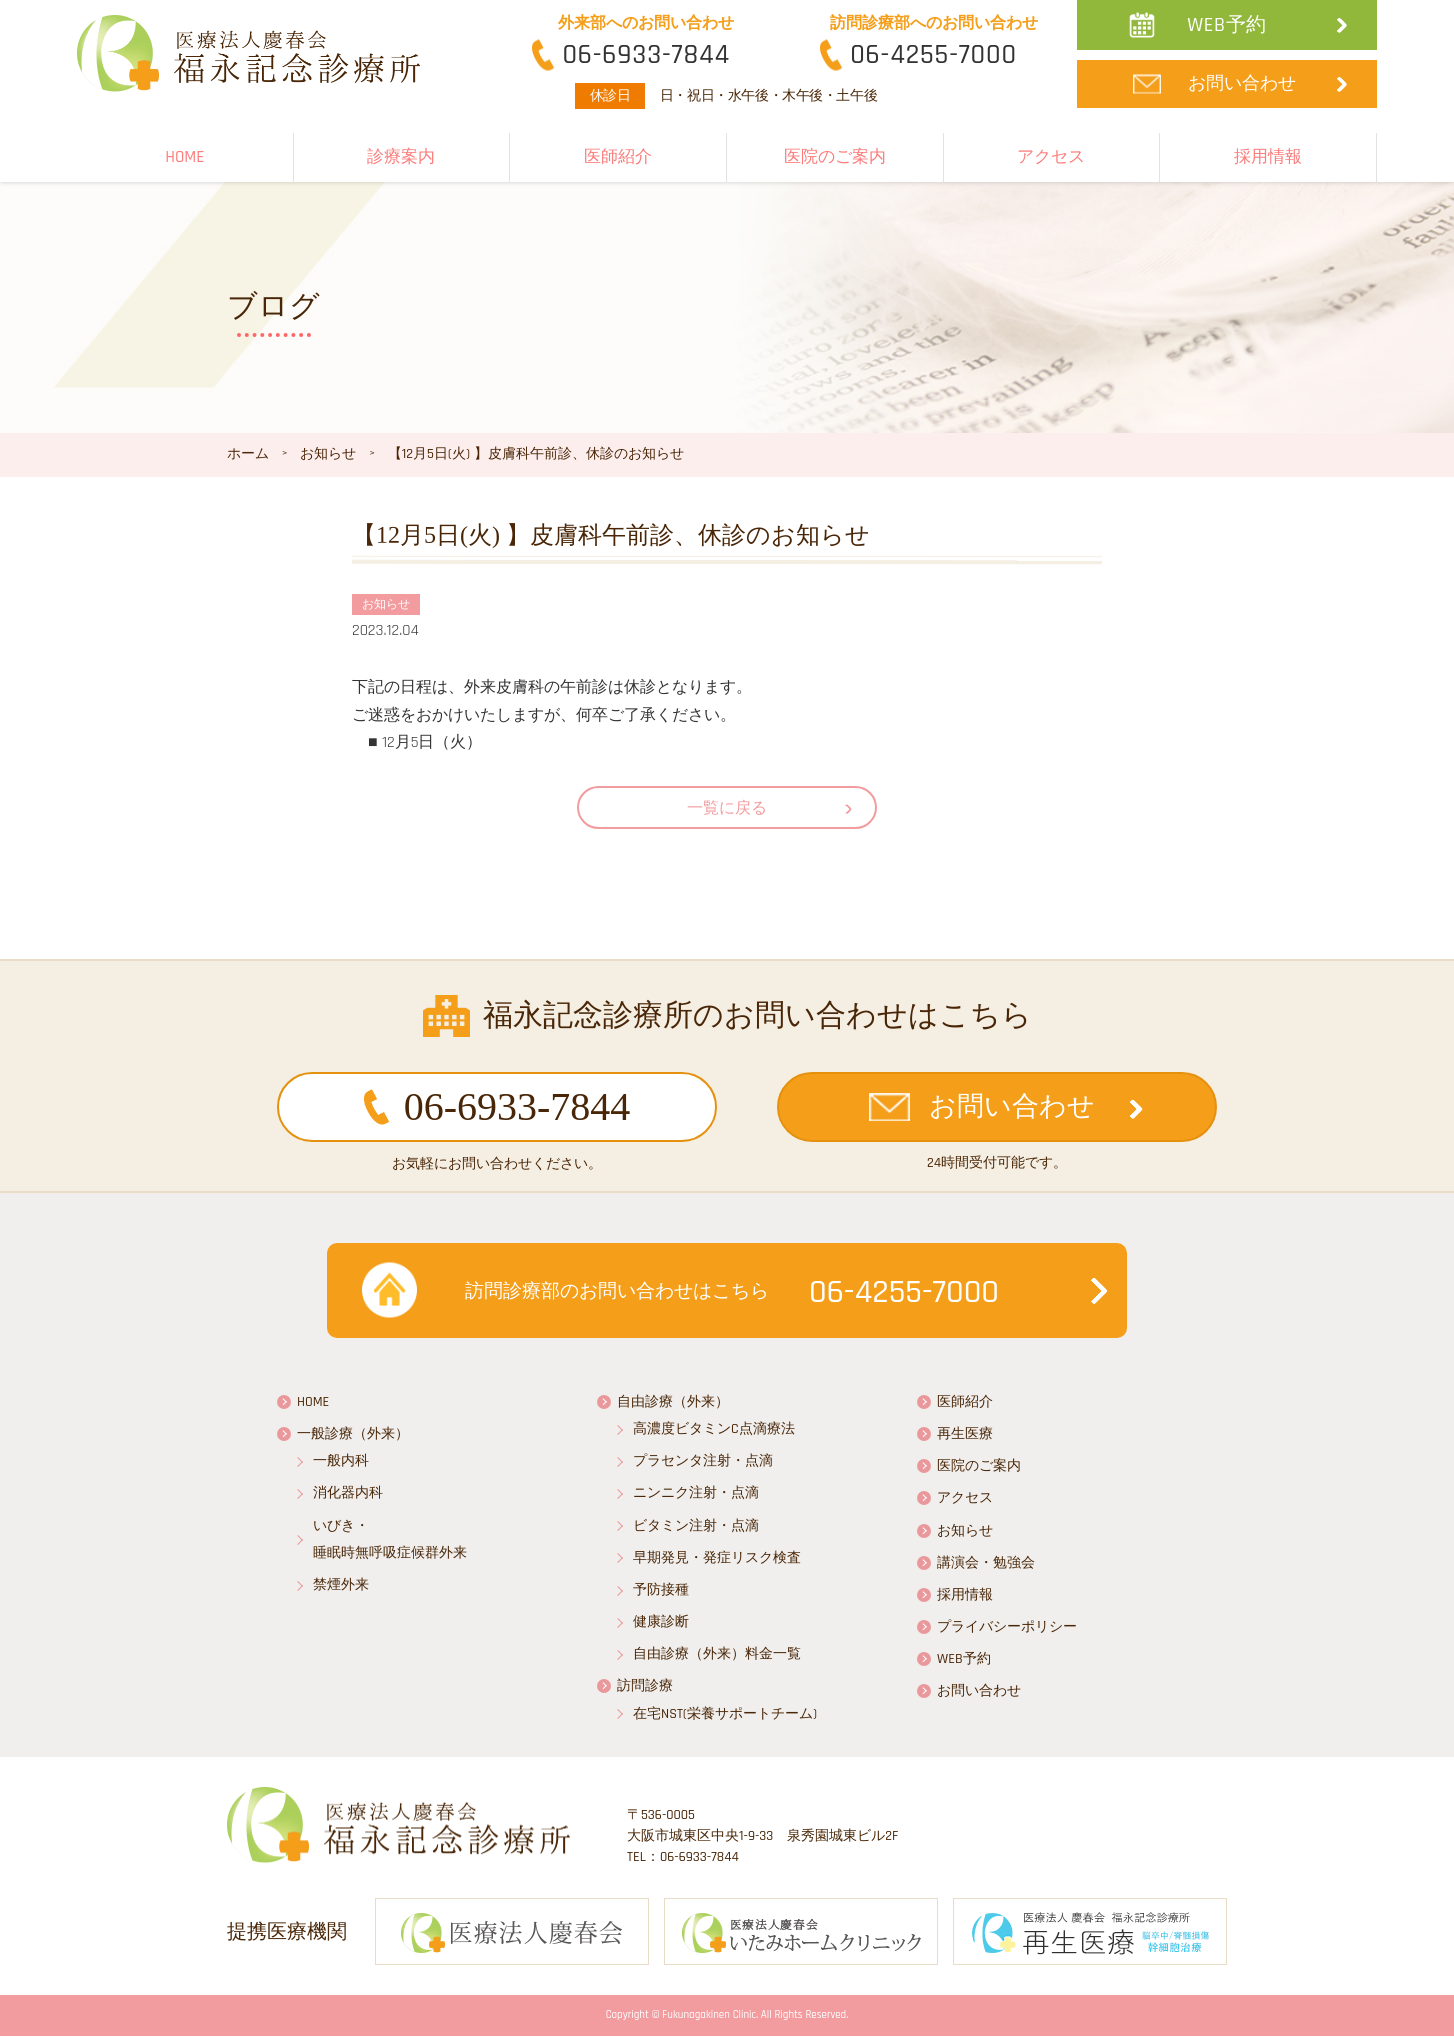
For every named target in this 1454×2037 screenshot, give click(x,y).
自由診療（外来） (673, 1402)
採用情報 (1268, 157)
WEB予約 (1227, 25)
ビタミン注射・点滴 (696, 1526)
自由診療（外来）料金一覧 (717, 1654)
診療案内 (401, 157)
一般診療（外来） (353, 1434)
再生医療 (965, 1434)
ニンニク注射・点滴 (696, 1493)
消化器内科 (348, 1493)
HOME (184, 157)
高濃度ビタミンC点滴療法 (714, 1429)
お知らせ (965, 1531)
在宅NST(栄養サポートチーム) (725, 1714)
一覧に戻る (727, 808)
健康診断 (661, 1622)
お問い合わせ (1242, 83)
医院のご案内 (835, 157)
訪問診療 (645, 1686)
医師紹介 (618, 157)
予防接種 (661, 1590)
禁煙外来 (341, 1585)
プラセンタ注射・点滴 (703, 1461)
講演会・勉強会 (986, 1563)
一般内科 (341, 1461)
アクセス (1051, 157)
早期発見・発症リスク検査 (717, 1558)
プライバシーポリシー (1007, 1627)
